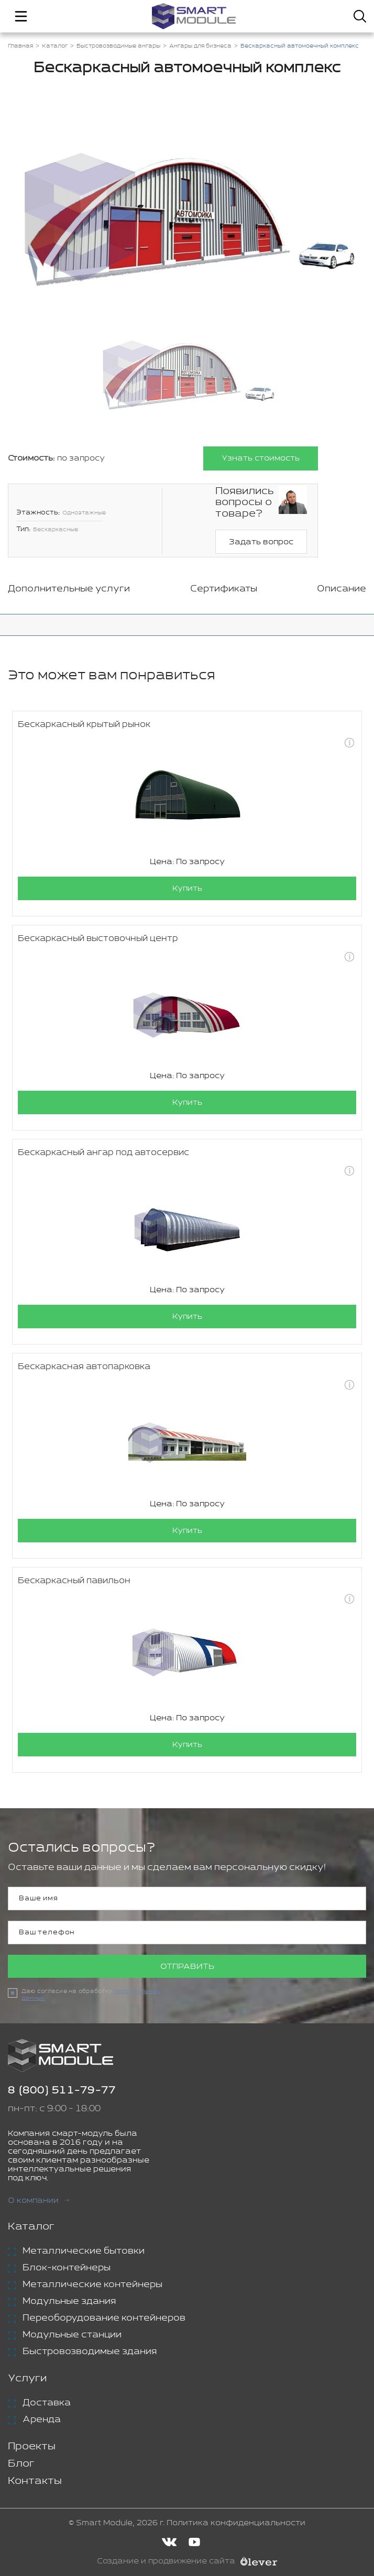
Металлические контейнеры (92, 2284)
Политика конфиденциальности (236, 2522)
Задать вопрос (261, 541)
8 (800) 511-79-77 (62, 2091)
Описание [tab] (341, 589)
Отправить (187, 1966)
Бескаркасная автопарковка (84, 1367)
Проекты (32, 2446)
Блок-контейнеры (67, 2268)
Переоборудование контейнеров (104, 2318)
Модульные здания (69, 2301)
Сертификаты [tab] (223, 589)
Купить (187, 888)
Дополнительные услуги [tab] (69, 589)
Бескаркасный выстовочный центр (98, 939)
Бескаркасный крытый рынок (84, 725)
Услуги (27, 2378)
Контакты (35, 2481)
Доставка (47, 2403)
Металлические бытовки (84, 2251)
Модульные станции (72, 2334)
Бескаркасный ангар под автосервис (103, 1153)
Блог (21, 2464)
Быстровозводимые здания (90, 2351)
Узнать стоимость (261, 458)
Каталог (31, 2227)
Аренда (42, 2419)
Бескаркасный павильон (74, 1581)
